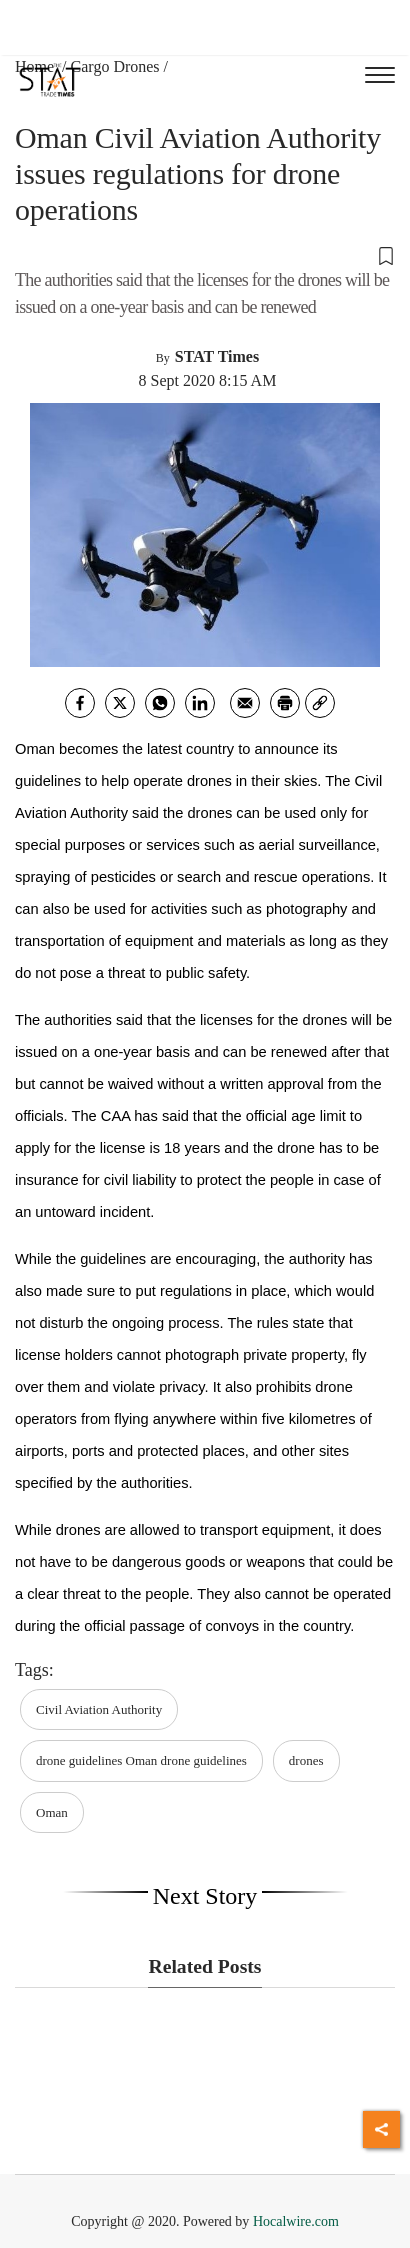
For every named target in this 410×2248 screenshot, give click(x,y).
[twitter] (120, 703)
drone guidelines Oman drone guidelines (141, 1760)
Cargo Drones (115, 66)
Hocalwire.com (296, 2221)
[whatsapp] (160, 703)
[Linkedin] (200, 703)
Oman (52, 1812)
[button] (205, 255)
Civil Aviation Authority (99, 1709)
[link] (320, 703)
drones (306, 1760)
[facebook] (80, 703)
